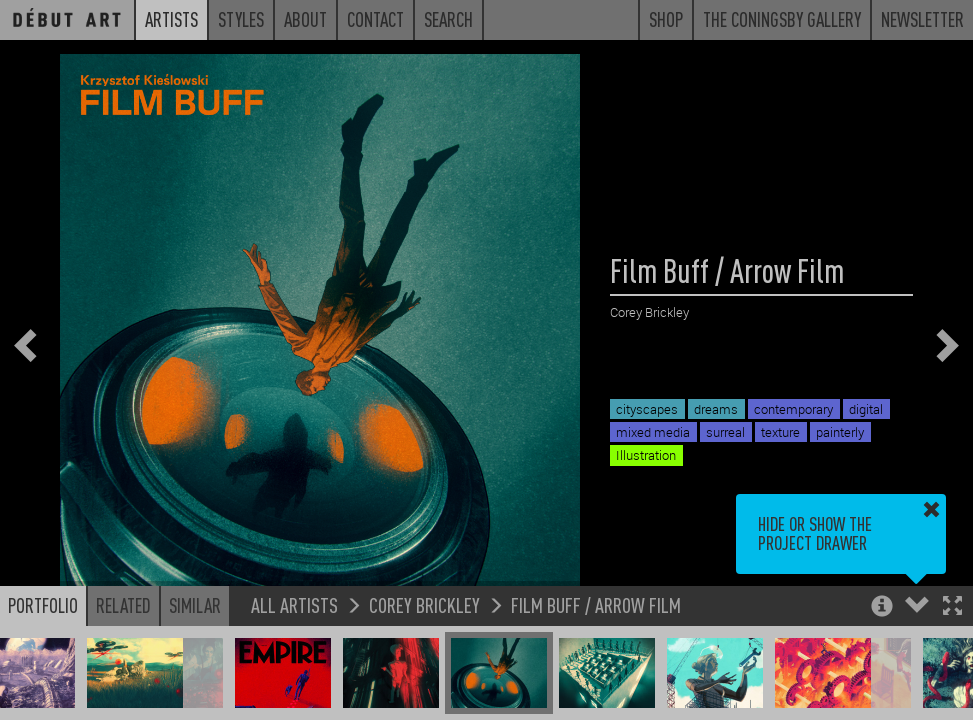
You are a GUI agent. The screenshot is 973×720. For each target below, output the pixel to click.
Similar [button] (195, 605)
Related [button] (123, 605)
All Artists (294, 604)
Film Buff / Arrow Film (596, 604)
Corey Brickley (424, 604)
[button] (952, 607)
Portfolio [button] (43, 605)
